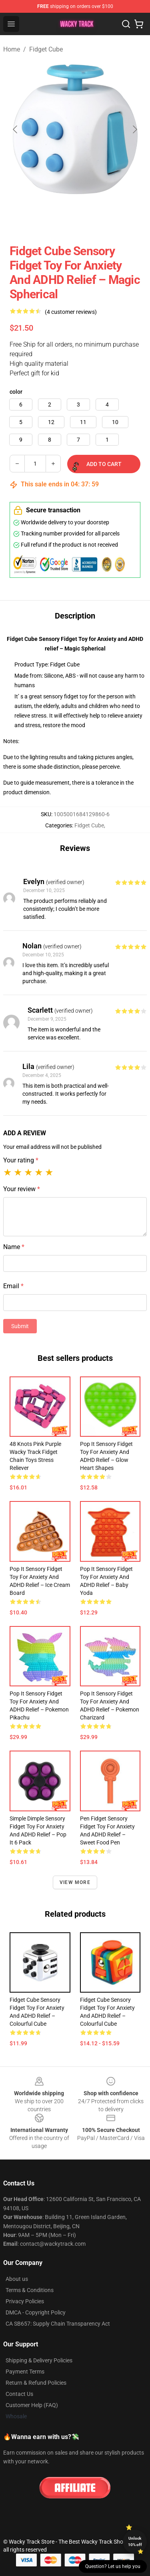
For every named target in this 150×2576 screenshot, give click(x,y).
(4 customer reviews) (71, 312)
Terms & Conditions (30, 2290)
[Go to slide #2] (64, 218)
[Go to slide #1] (22, 218)
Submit (20, 1326)
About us (17, 2279)
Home (11, 49)
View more (75, 1882)
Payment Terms (25, 2371)
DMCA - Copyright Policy (36, 2312)
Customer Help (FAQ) (32, 2405)
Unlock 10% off (135, 2541)
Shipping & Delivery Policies (39, 2360)
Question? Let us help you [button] (112, 2566)
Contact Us (19, 2394)
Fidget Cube (46, 49)
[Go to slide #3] (105, 218)
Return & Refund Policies (36, 2383)
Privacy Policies (25, 2301)
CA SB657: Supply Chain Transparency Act (58, 2323)
